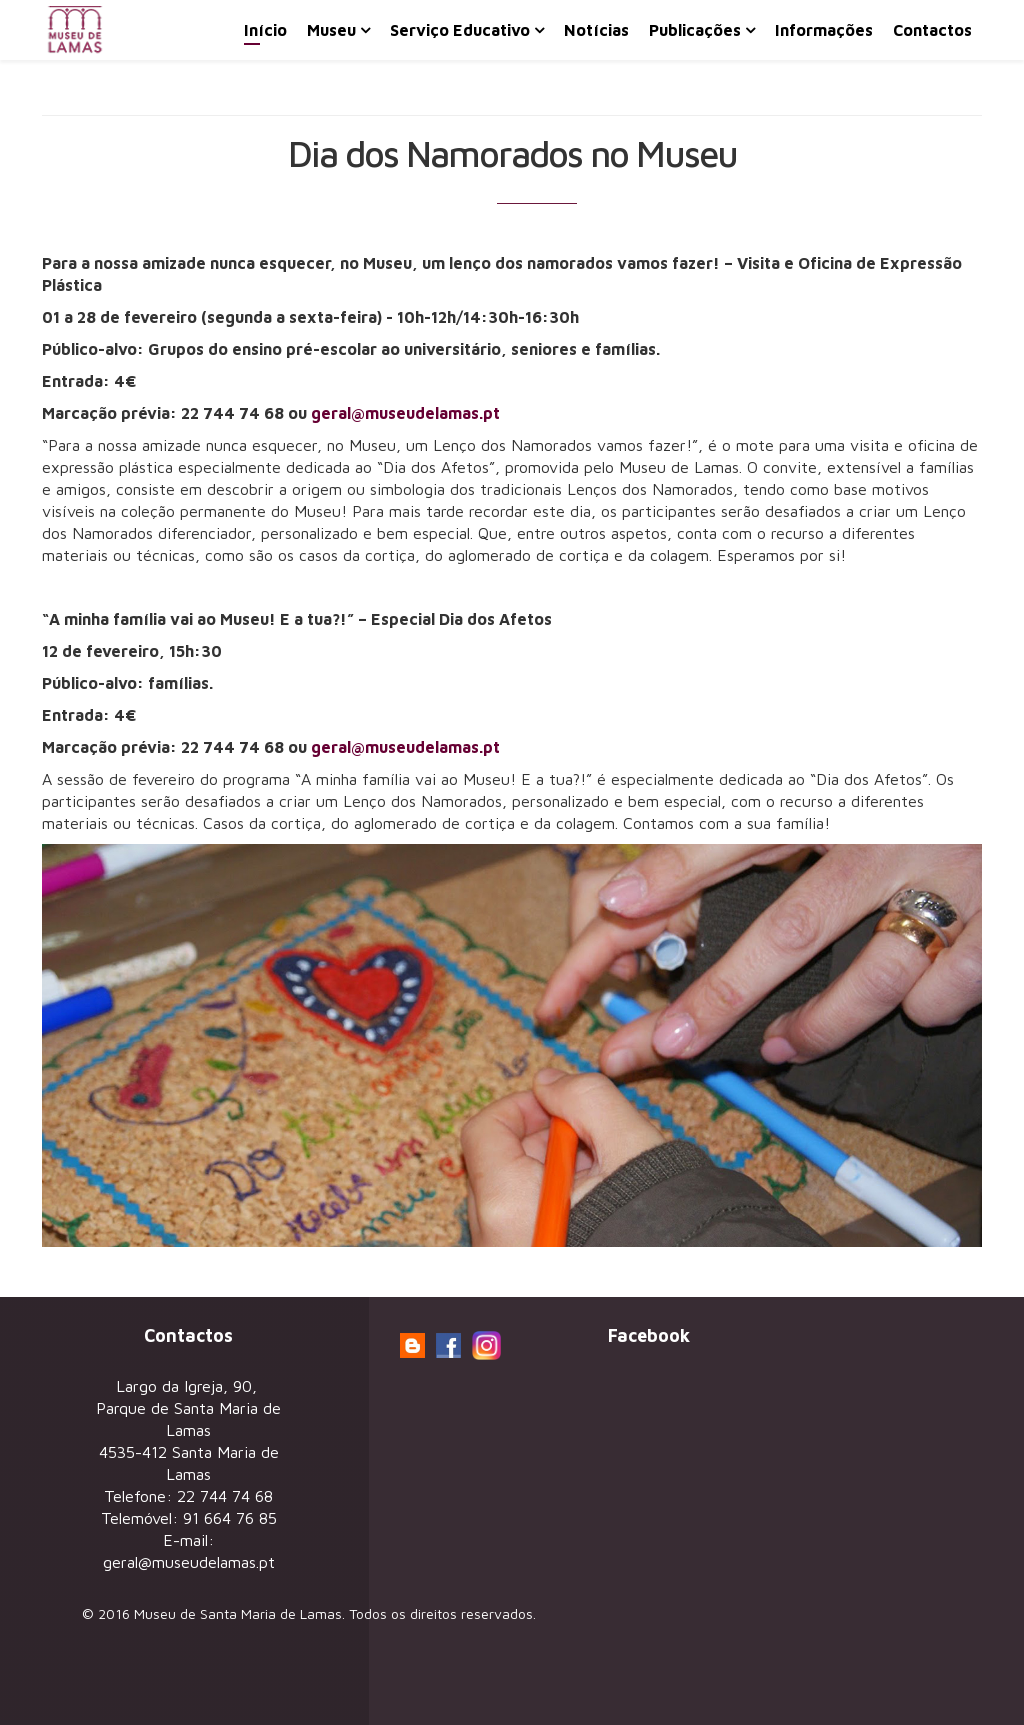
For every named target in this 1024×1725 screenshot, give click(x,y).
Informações (824, 30)
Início (265, 30)
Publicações (695, 30)
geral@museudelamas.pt (405, 413)
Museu (331, 30)
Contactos (932, 30)
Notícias (596, 30)
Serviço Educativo (460, 30)
